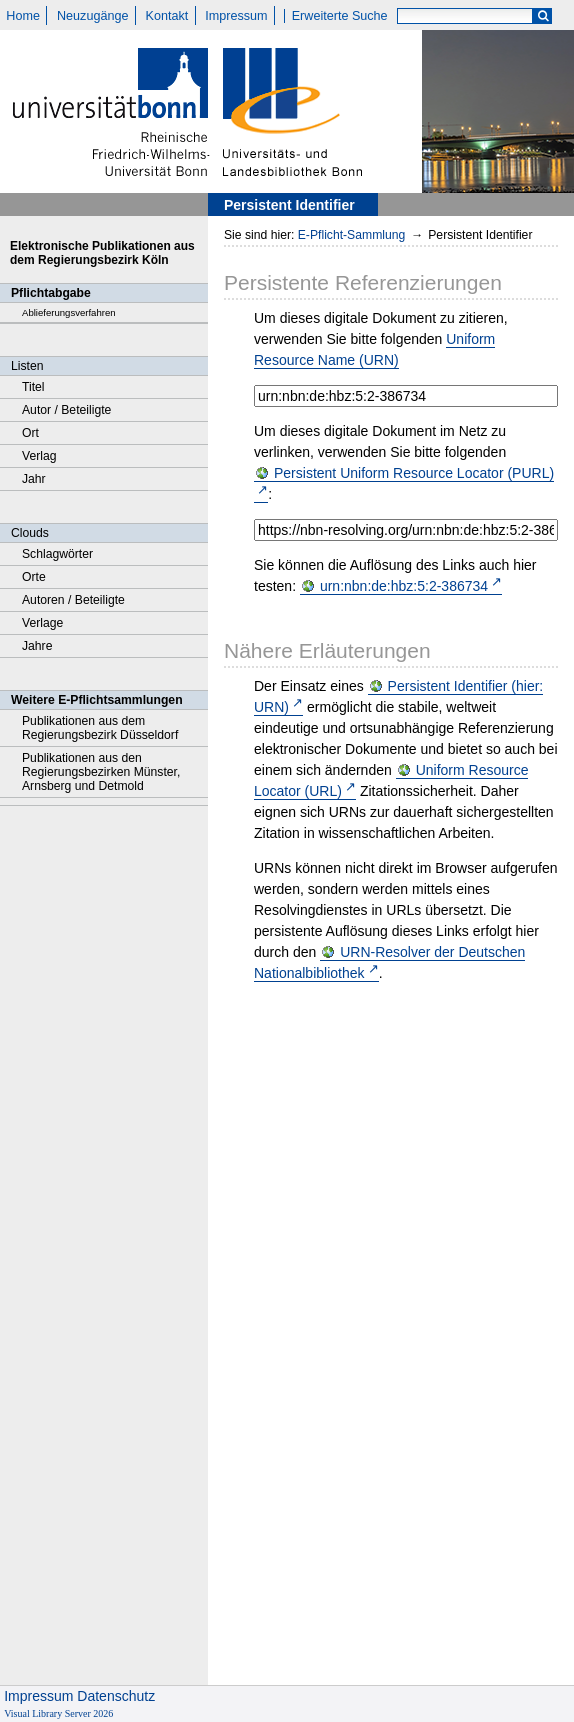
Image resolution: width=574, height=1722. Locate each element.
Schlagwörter (57, 554)
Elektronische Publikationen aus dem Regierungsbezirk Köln (102, 253)
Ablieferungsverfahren (69, 312)
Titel (33, 387)
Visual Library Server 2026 (58, 1713)
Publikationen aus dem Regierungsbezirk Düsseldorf (100, 728)
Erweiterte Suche (340, 16)
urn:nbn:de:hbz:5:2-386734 (404, 586)
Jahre (37, 646)
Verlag (39, 456)
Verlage (42, 623)
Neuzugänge (92, 16)
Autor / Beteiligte (66, 410)
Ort (30, 433)
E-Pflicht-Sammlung (352, 235)
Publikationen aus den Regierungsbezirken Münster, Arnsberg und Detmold (101, 772)
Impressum (236, 16)
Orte (34, 577)
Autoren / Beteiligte (73, 600)
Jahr (34, 479)
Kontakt (167, 16)
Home (23, 16)
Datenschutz (116, 1696)
